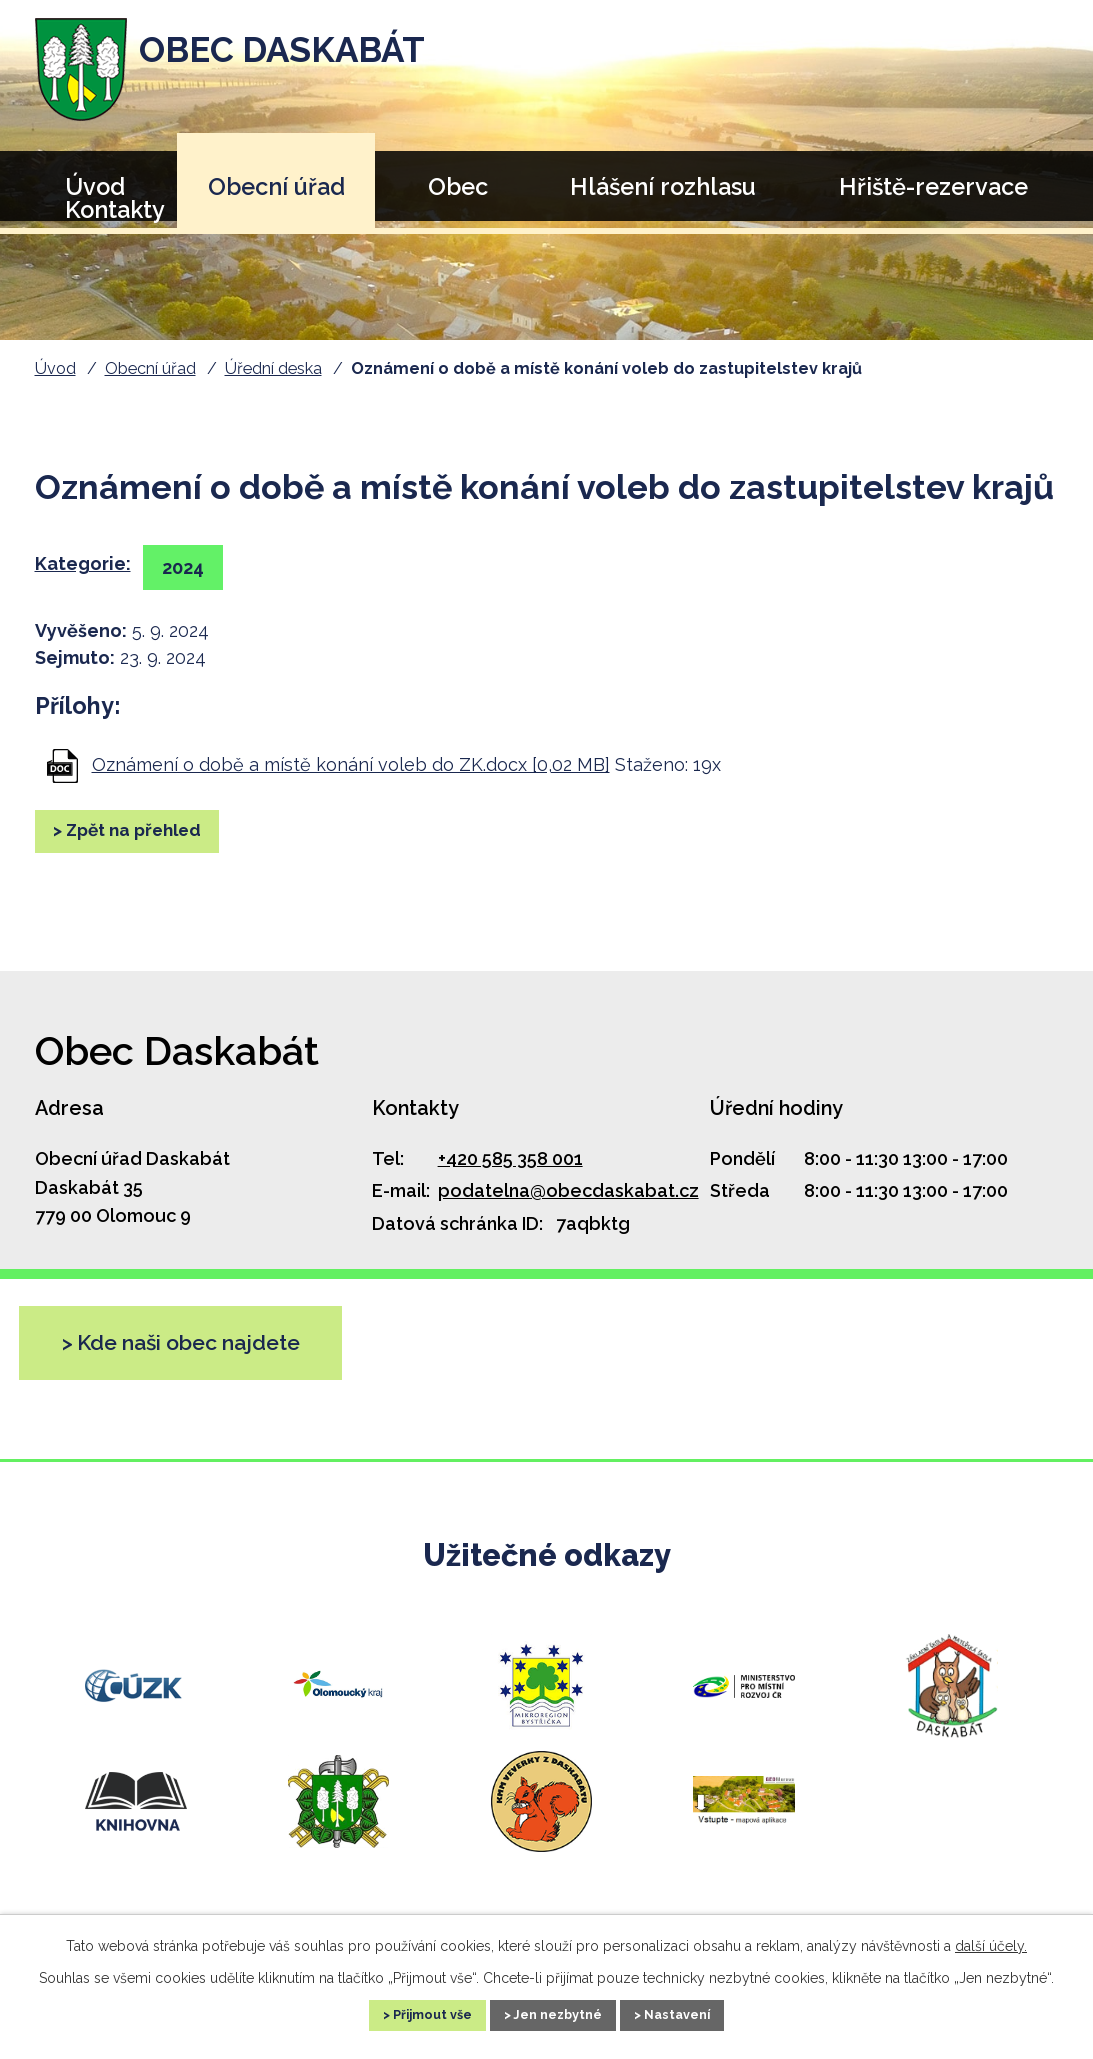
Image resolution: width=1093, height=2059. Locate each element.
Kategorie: (83, 563)
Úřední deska (273, 368)
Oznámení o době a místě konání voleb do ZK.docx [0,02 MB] (351, 764)
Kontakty (115, 209)
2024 (191, 567)
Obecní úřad (276, 186)
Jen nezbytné (559, 2013)
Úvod (55, 368)
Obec (458, 186)
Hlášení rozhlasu (663, 186)
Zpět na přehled (146, 832)
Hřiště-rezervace (933, 186)
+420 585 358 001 (510, 1158)
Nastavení (701, 2013)
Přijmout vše (410, 2013)
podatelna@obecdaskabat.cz (568, 1190)
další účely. (991, 1942)
